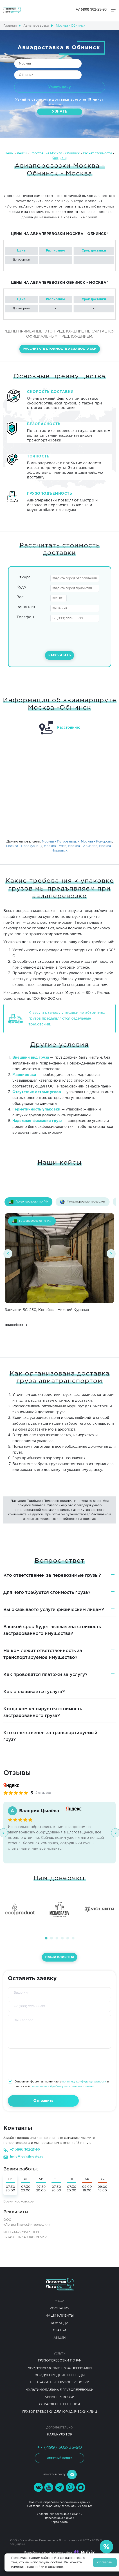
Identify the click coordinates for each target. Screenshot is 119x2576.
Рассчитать (59, 655)
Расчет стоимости (97, 153)
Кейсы (22, 153)
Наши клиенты (59, 1957)
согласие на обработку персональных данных (63, 2086)
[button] (46, 1938)
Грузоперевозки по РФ (59, 2360)
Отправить (40, 2101)
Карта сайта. (59, 2522)
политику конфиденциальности (84, 2081)
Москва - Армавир (82, 846)
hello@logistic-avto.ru (26, 2157)
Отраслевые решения (59, 2404)
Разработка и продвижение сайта (48, 2552)
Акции (60, 2337)
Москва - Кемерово (96, 841)
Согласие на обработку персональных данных (59, 2506)
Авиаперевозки (59, 2397)
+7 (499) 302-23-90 (25, 2150)
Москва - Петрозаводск (60, 841)
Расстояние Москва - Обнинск (55, 153)
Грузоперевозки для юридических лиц (59, 2411)
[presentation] (7, 1253)
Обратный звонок (59, 2458)
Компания (60, 2308)
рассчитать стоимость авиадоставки (60, 349)
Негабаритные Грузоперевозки (59, 2382)
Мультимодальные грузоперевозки (59, 2390)
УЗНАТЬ (59, 111)
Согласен (104, 2562)
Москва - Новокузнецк (24, 846)
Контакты (59, 158)
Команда (59, 2323)
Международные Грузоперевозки (59, 2368)
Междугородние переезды (59, 2375)
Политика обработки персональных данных (59, 2502)
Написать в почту (59, 2474)
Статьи (59, 2330)
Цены (9, 153)
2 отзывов (43, 1793)
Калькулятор (59, 2434)
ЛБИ (75, 2514)
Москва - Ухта (55, 846)
